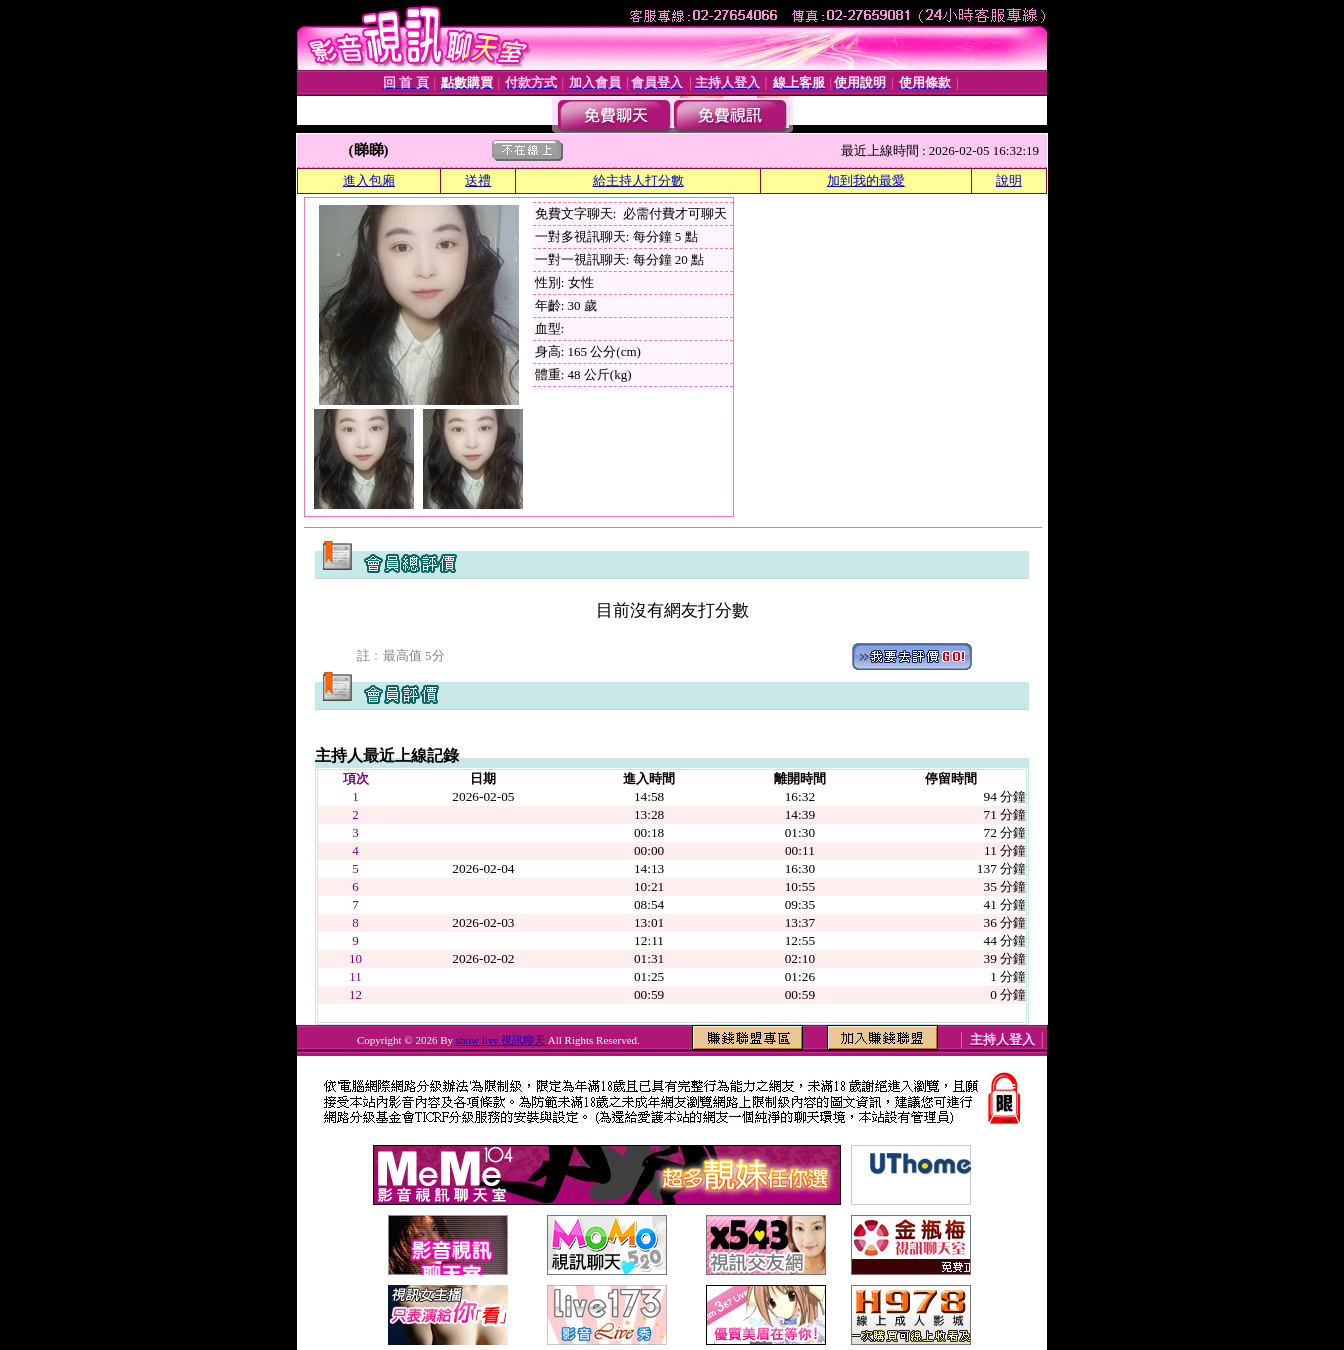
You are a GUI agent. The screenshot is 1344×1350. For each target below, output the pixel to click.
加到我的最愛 (866, 180)
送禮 (478, 180)
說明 (1009, 180)
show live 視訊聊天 (502, 1040)
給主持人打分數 (638, 180)
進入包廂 (369, 180)
